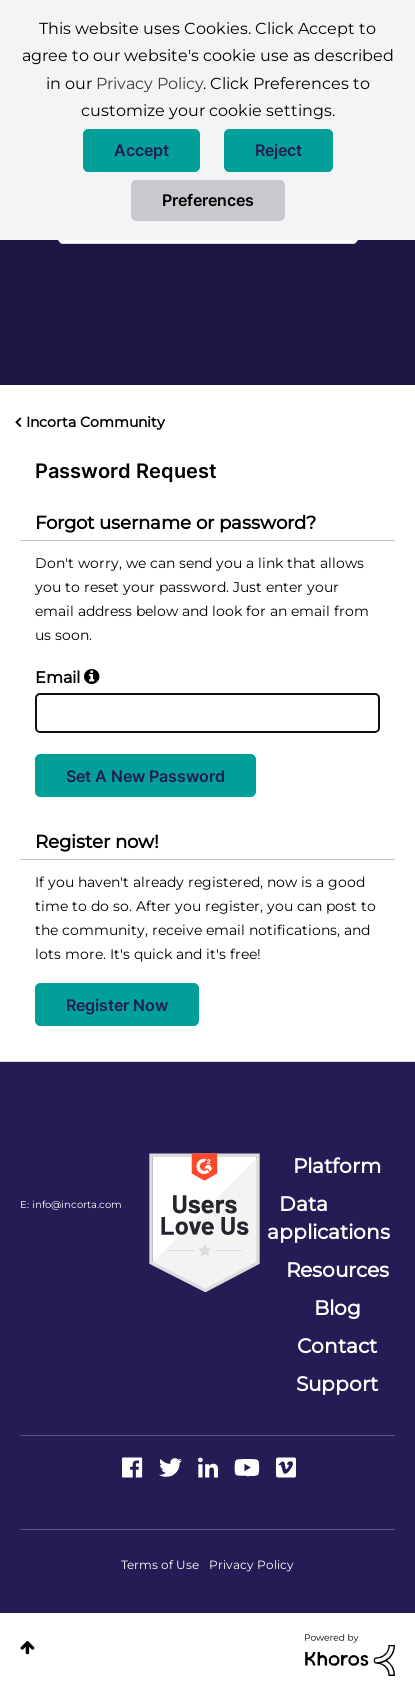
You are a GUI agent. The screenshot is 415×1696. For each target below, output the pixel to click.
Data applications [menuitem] (328, 1218)
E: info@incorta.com (71, 1204)
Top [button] (27, 1647)
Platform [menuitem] (337, 1166)
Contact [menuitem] (337, 1346)
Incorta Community (95, 422)
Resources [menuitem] (337, 1270)
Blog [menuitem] (337, 1308)
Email (57, 677)
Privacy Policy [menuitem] (251, 1564)
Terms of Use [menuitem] (160, 1564)
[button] (141, 150)
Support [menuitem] (337, 1384)
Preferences (208, 200)
